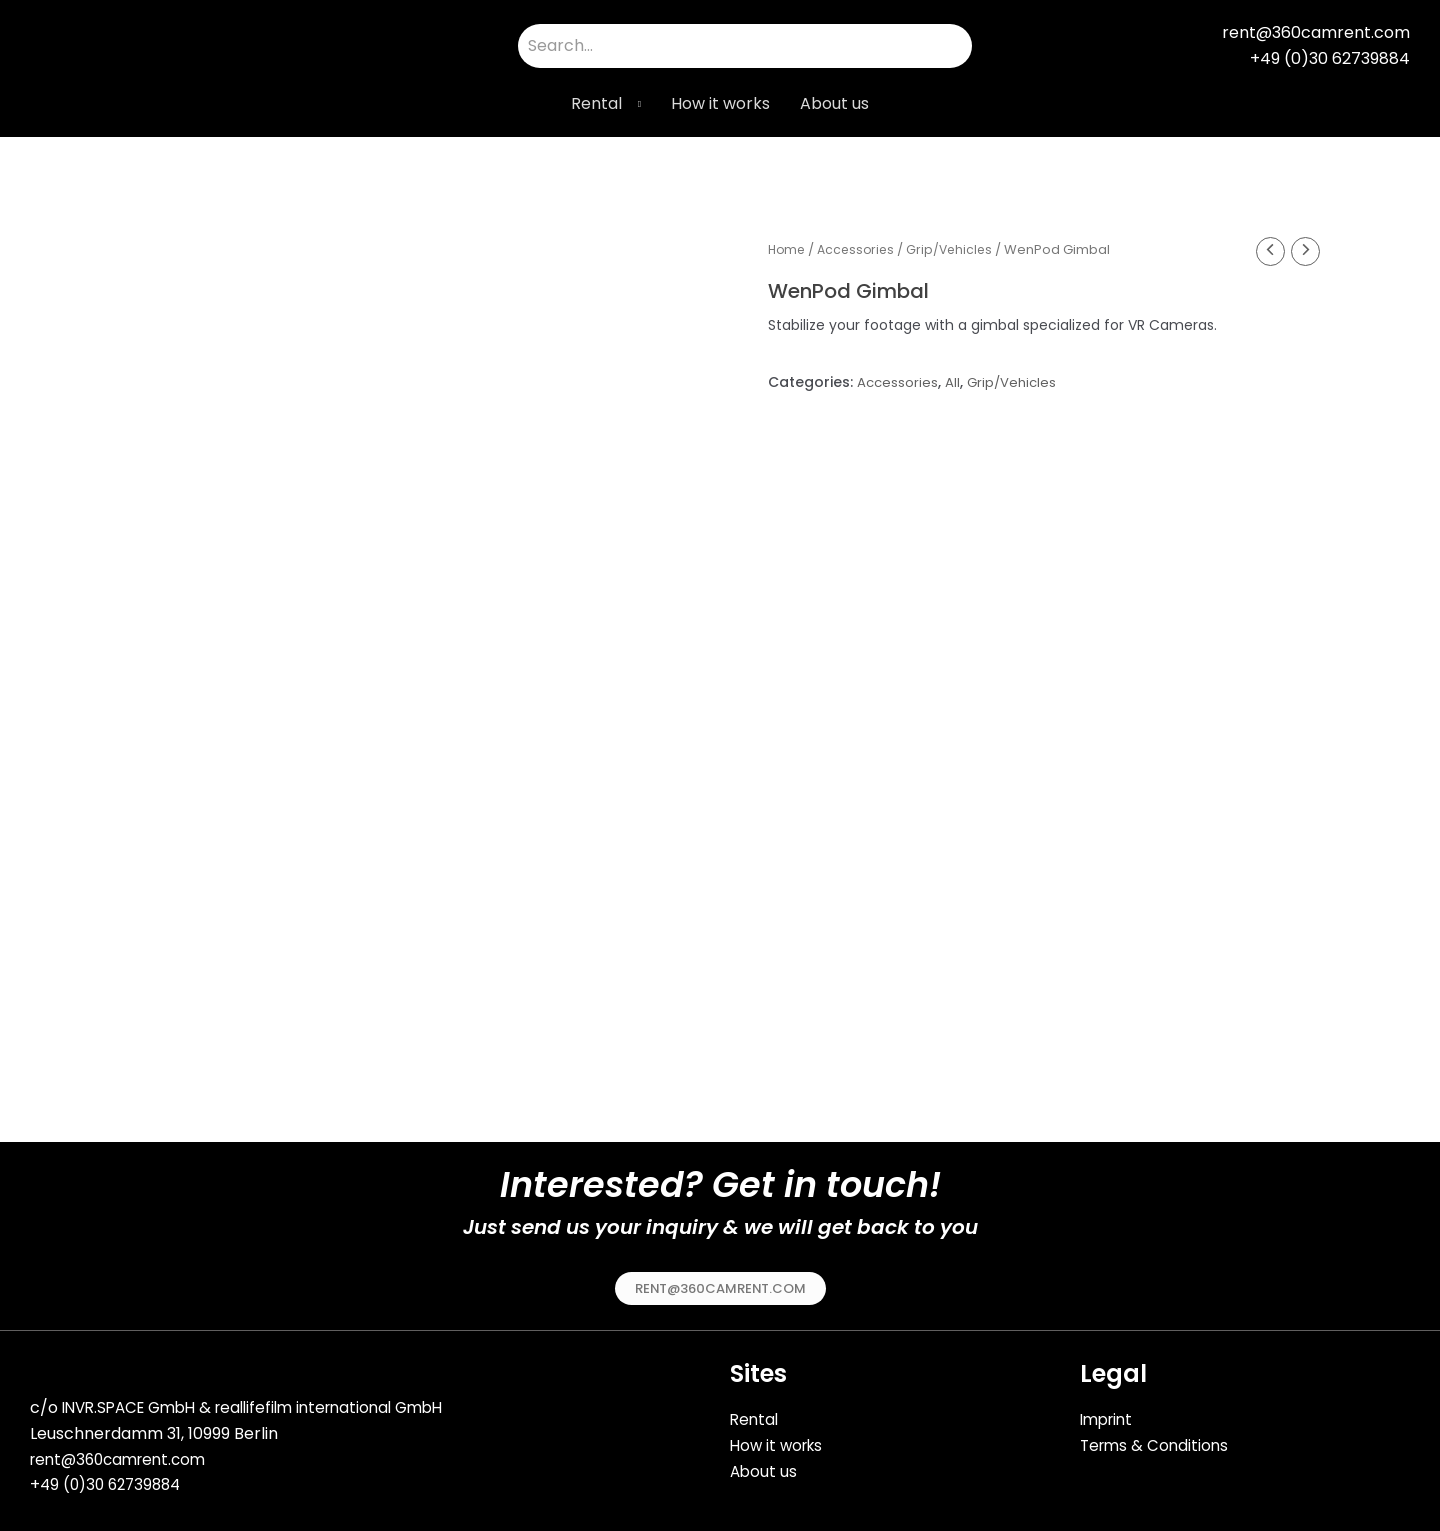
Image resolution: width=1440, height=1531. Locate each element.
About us (834, 103)
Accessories (860, 249)
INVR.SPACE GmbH (134, 1402)
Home (788, 249)
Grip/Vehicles (957, 249)
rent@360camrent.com (124, 1454)
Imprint (1109, 1413)
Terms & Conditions (1157, 1438)
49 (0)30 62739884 (115, 1479)
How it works (720, 103)
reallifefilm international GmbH (348, 1402)
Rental (596, 103)
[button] (720, 1282)
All (954, 384)
